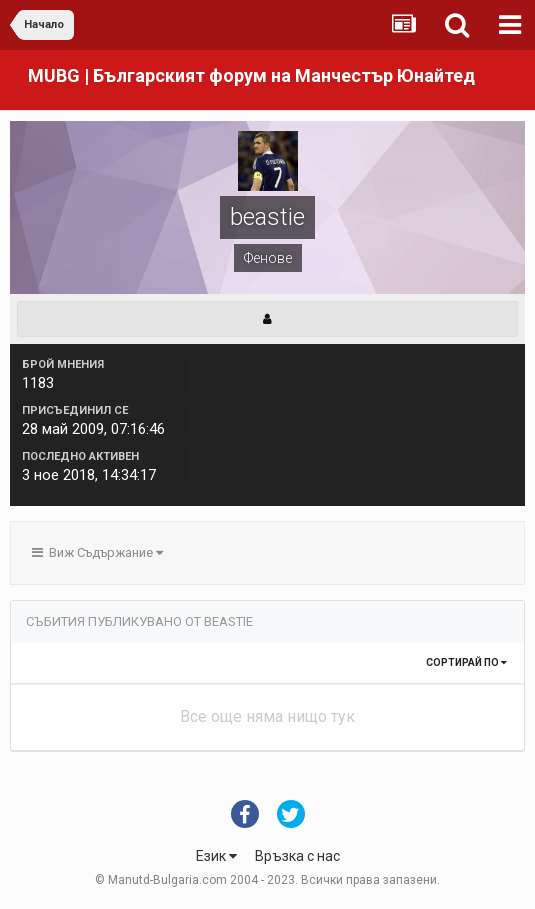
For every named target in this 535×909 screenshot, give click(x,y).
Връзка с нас (297, 856)
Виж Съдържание (97, 552)
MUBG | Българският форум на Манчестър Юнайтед (251, 75)
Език (216, 856)
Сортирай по (466, 662)
